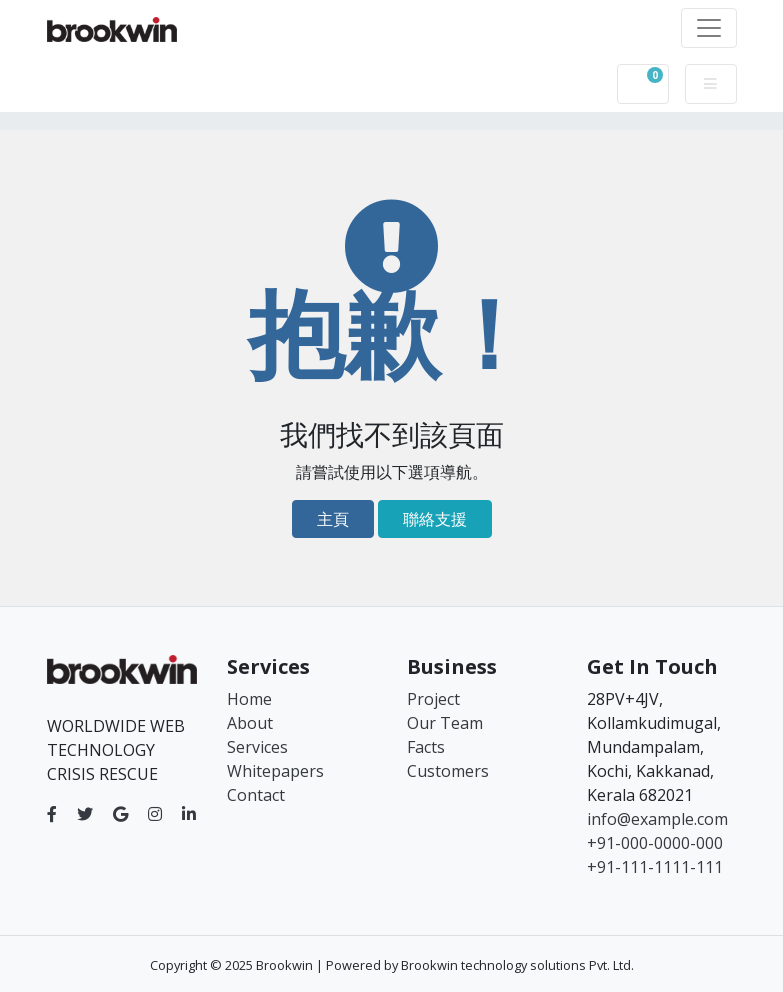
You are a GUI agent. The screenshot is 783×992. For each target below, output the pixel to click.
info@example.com (657, 819)
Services (257, 747)
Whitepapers (275, 771)
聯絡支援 (435, 519)
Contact (256, 795)
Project (433, 699)
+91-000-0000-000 (655, 843)
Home (249, 699)
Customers (448, 771)
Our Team (445, 723)
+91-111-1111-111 (655, 867)
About (250, 723)
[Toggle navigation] (709, 28)
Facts (426, 747)
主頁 (333, 519)
